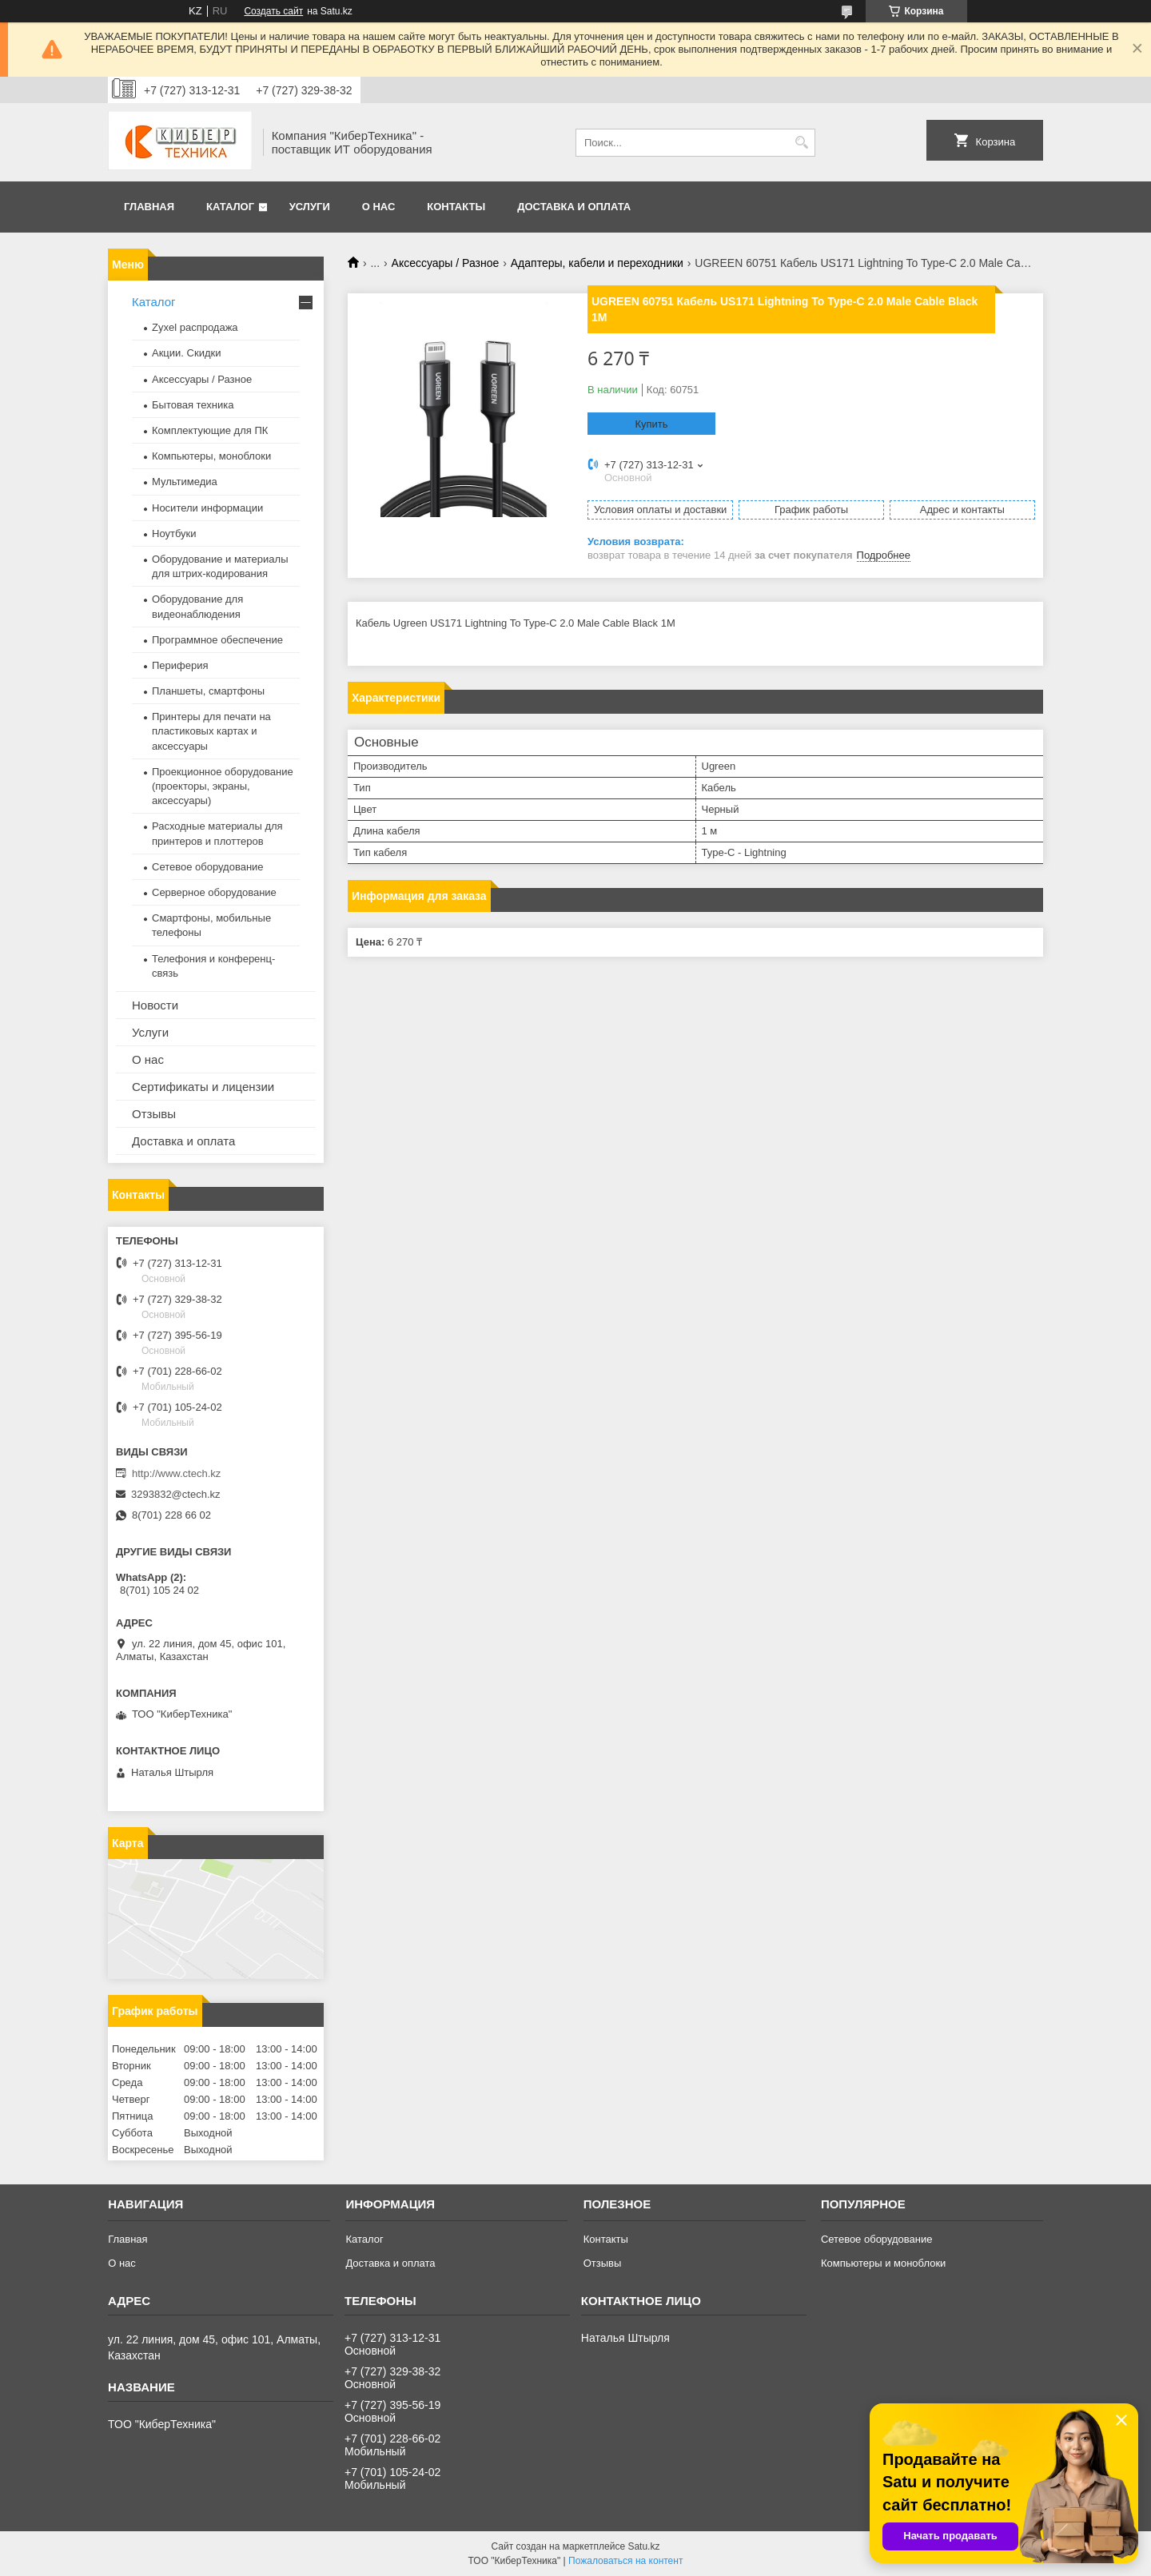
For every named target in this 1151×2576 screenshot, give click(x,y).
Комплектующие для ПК (210, 430)
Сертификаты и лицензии (203, 1086)
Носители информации (207, 508)
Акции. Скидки (186, 353)
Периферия (180, 665)
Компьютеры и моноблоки (883, 2263)
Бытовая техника (192, 405)
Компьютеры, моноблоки (211, 456)
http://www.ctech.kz (176, 1473)
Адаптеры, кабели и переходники (597, 263)
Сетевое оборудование (208, 867)
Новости (155, 1005)
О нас (379, 207)
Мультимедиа (184, 482)
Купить (651, 424)
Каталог (230, 207)
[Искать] (801, 143)
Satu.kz (643, 2546)
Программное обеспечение (217, 640)
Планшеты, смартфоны (208, 691)
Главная (149, 207)
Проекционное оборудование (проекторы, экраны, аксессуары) (222, 786)
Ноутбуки (174, 533)
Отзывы (154, 1114)
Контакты (456, 207)
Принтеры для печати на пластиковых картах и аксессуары (211, 731)
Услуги (309, 207)
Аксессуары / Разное (446, 263)
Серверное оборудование (214, 892)
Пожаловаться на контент (625, 2560)
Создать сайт (273, 11)
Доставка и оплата (574, 207)
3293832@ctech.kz (176, 1494)
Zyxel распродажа (195, 327)
